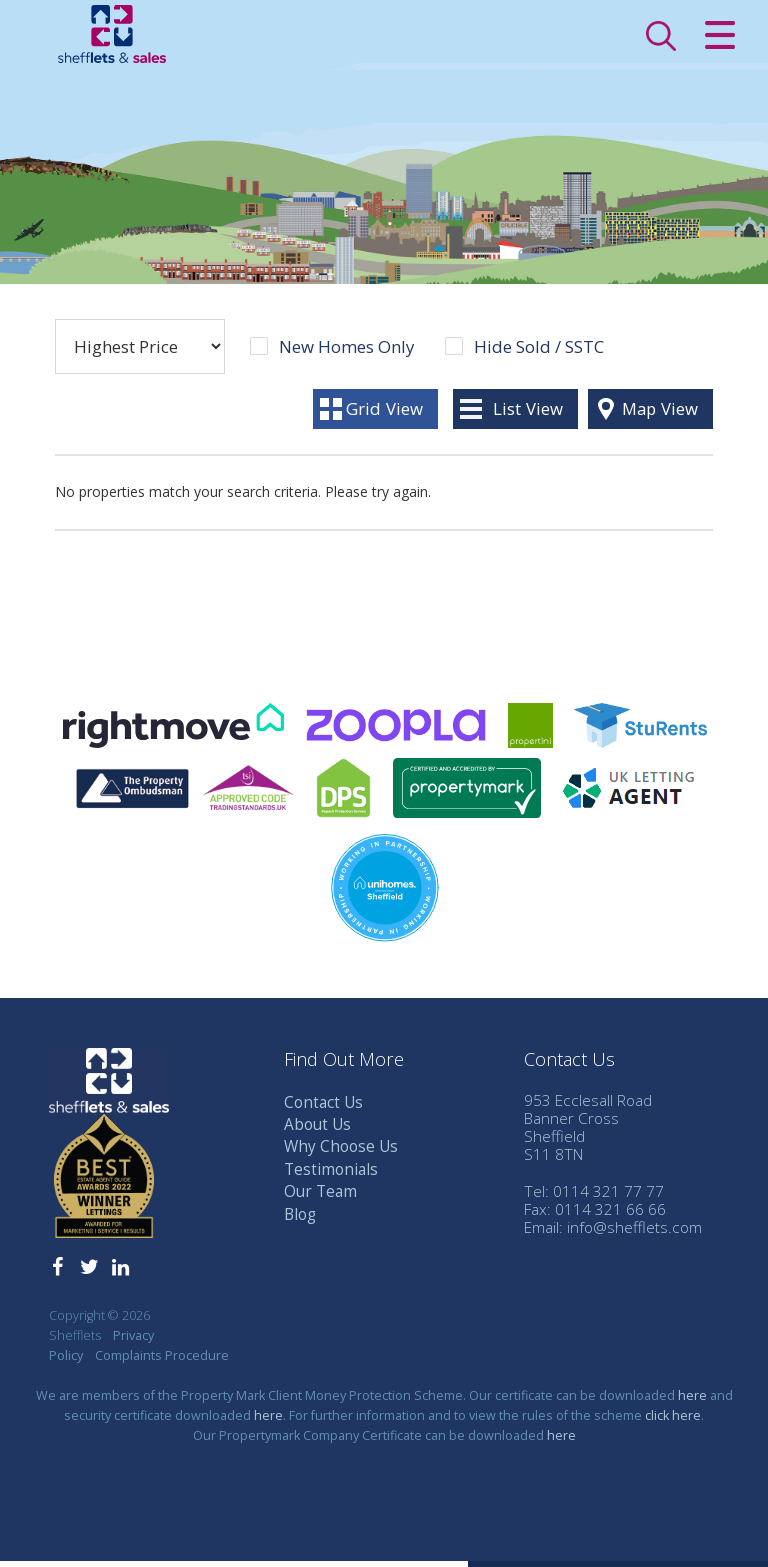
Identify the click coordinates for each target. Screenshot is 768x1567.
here (692, 1401)
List (528, 414)
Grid (384, 414)
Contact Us (323, 1108)
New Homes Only (346, 353)
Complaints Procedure (162, 1361)
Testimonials (331, 1175)
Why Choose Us (341, 1152)
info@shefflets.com (634, 1233)
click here (673, 1421)
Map (660, 414)
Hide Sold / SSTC (539, 353)
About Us (317, 1130)
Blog (300, 1220)
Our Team (320, 1197)
